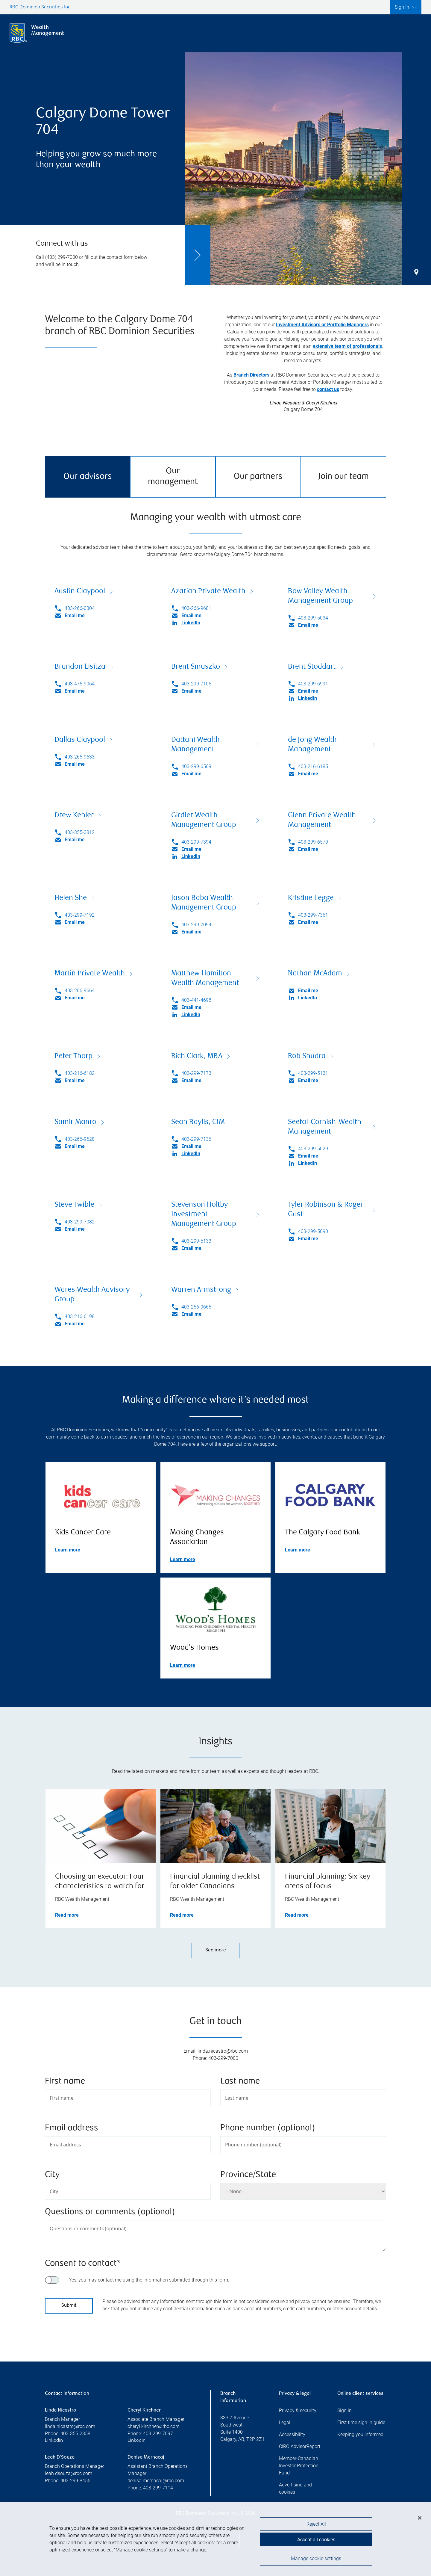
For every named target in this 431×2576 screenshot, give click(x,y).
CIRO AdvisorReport (299, 2446)
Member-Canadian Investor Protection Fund (298, 2466)
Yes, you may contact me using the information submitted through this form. (149, 2280)
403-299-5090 (313, 1231)
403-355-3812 (80, 832)
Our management (173, 477)
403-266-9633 (80, 757)
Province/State (248, 2175)
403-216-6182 (80, 1073)
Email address (71, 2128)
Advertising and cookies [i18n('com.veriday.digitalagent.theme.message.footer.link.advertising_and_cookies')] (295, 2488)
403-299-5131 (313, 1073)
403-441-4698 (196, 1000)
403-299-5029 (313, 1149)
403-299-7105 (196, 684)
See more (215, 1950)
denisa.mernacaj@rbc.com (156, 2480)
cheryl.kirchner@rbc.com (154, 2426)
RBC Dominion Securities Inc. (41, 7)
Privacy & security (297, 2410)
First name (65, 2081)
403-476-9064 (80, 684)
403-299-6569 (196, 766)
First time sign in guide (361, 2422)
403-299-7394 (196, 842)
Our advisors (87, 476)
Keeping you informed (360, 2434)
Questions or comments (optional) (110, 2212)
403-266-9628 (80, 1139)
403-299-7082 (80, 1222)
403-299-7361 (313, 915)
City (52, 2175)
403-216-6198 (80, 1316)
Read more (67, 1915)
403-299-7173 (196, 1073)
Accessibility (292, 2434)
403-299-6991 (313, 684)
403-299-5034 (313, 618)
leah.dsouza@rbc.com (68, 2473)
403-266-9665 (196, 1307)
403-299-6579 (313, 842)
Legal (284, 2422)
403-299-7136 (196, 1139)
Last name (240, 2081)
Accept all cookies (316, 2541)
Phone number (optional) (267, 2128)
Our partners (258, 476)
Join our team (343, 476)
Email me (75, 615)
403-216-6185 (313, 766)
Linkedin (54, 2440)
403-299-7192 (80, 915)
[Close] (419, 2520)
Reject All (316, 2526)
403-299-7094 (196, 924)
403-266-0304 (80, 608)
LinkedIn (190, 623)
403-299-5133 (196, 1241)
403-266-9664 (80, 990)
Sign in (344, 2410)
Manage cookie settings (316, 2560)
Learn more (67, 1550)
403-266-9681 (196, 608)
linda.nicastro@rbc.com (70, 2426)
